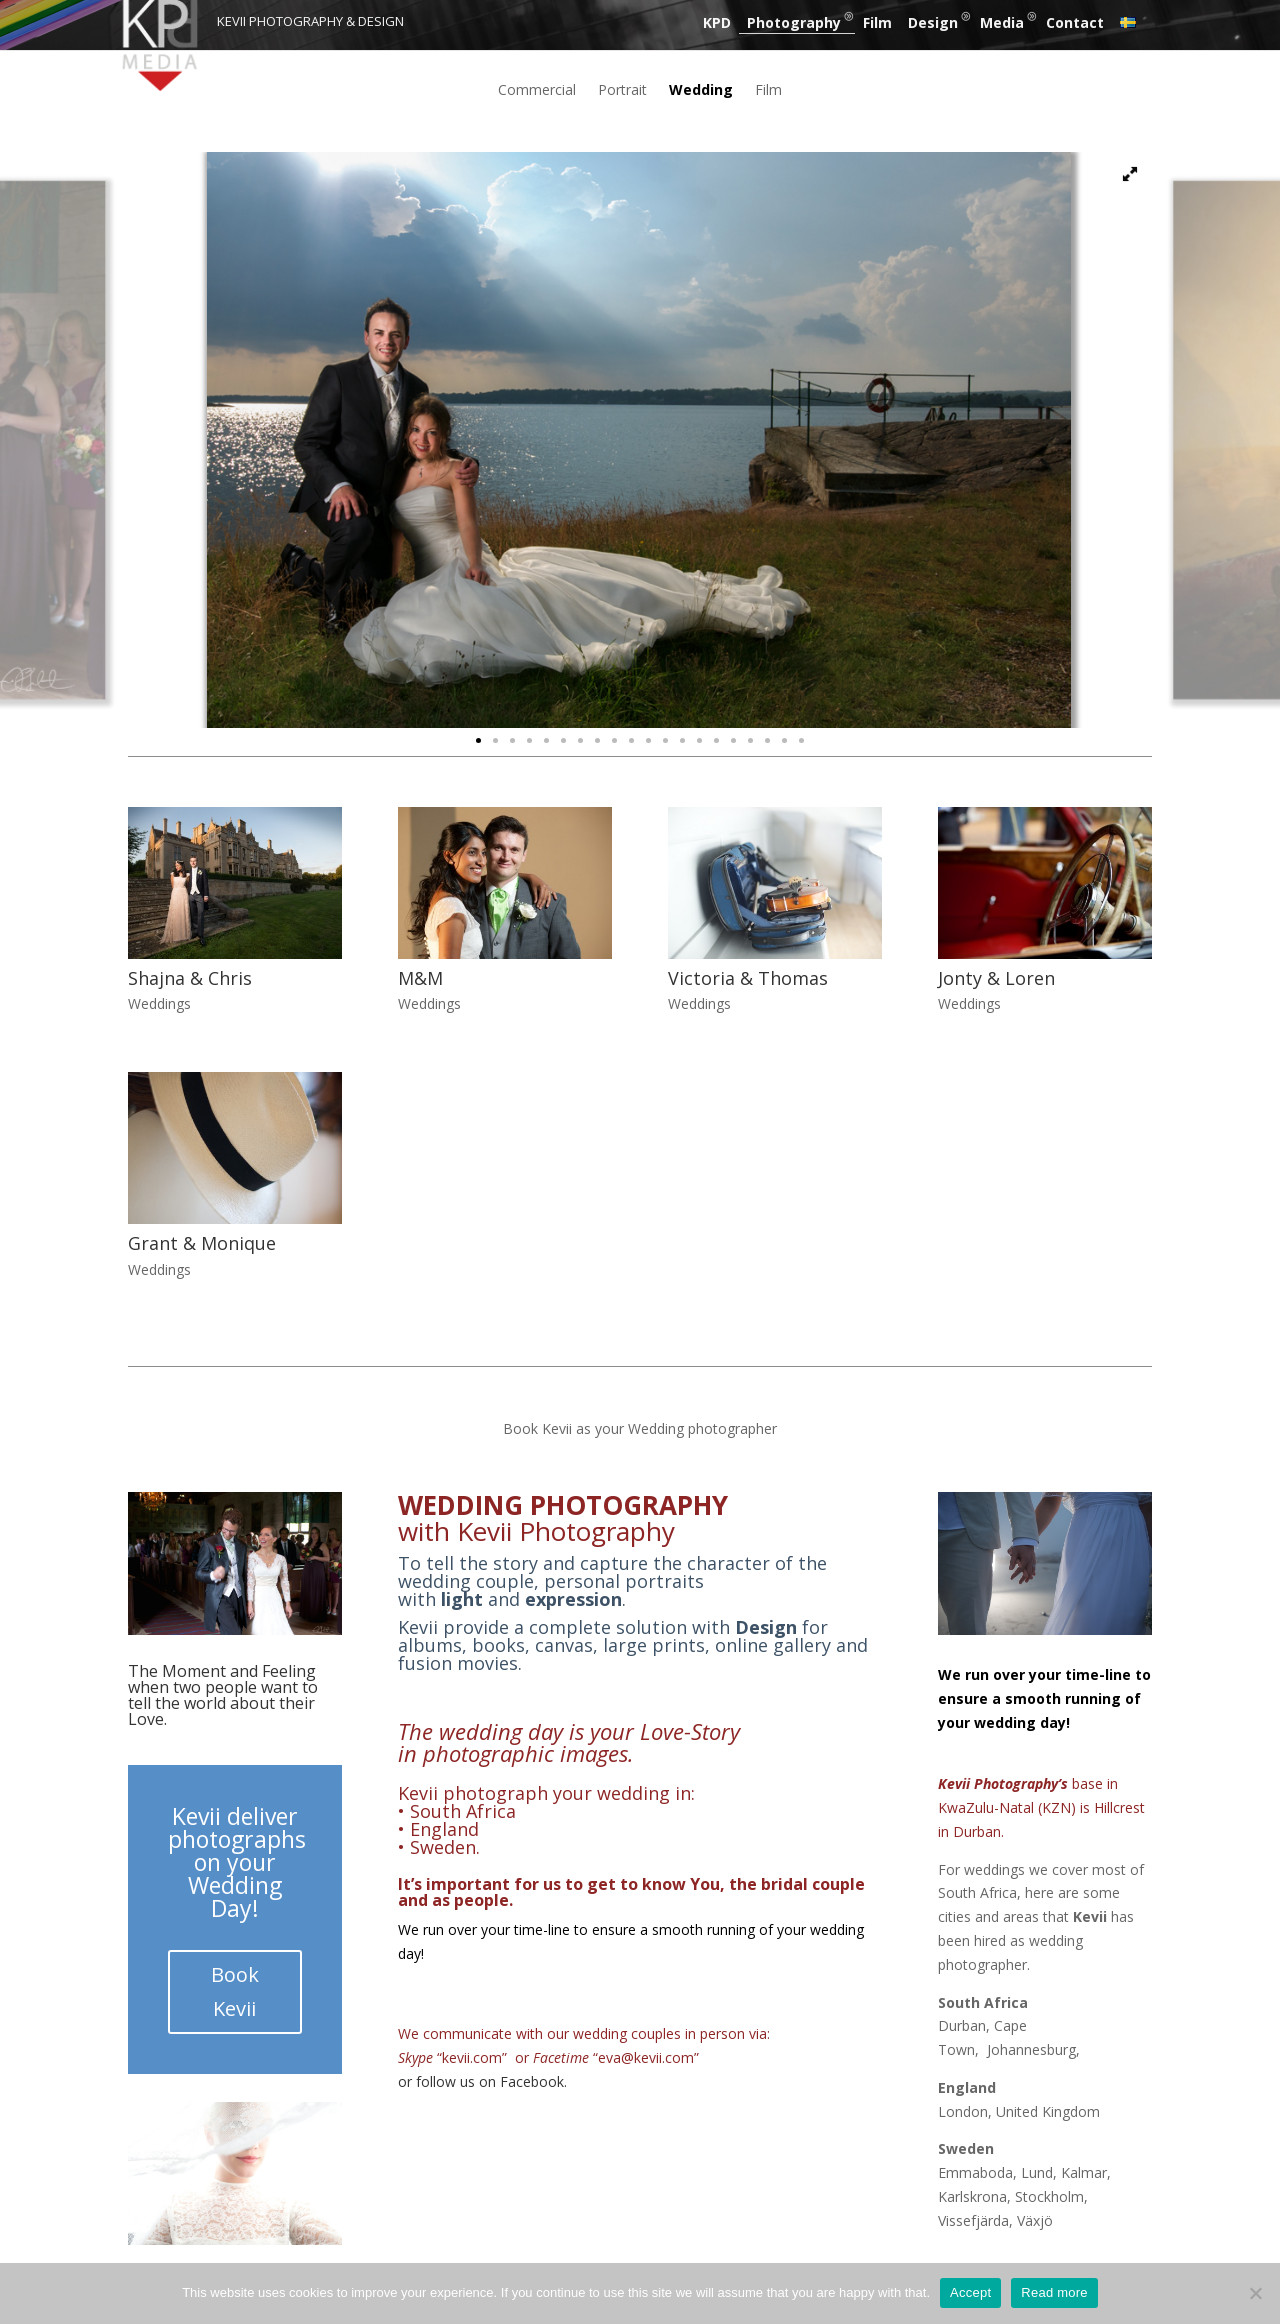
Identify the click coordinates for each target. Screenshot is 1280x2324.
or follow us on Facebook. (482, 2081)
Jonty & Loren (996, 978)
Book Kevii (235, 1991)
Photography (794, 22)
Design (933, 22)
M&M (420, 978)
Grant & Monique (202, 1243)
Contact (1075, 22)
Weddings (159, 1003)
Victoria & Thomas (748, 978)
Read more (1054, 2292)
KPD (717, 22)
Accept (970, 2292)
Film (877, 22)
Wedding (701, 91)
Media (1002, 22)
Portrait (622, 91)
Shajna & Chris (190, 978)
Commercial (537, 91)
